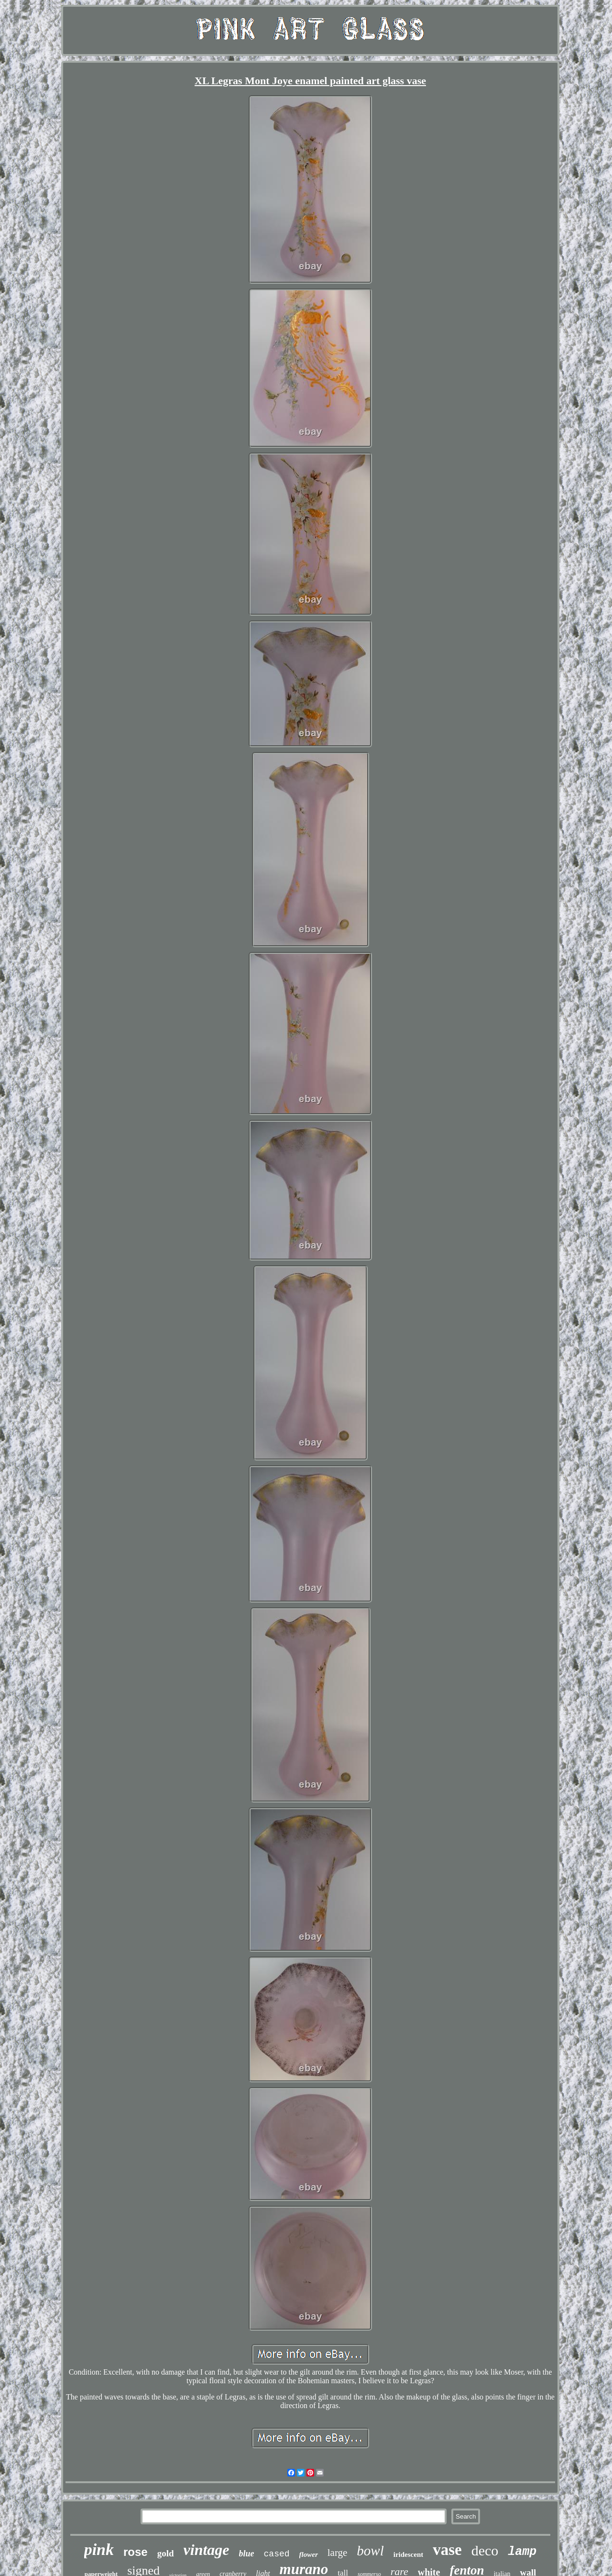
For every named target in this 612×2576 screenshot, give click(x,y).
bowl (370, 2550)
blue (246, 2553)
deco (485, 2550)
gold (165, 2553)
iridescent (408, 2554)
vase (447, 2549)
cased (277, 2554)
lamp (522, 2552)
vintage (207, 2549)
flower (308, 2554)
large (338, 2552)
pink (99, 2549)
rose (135, 2551)
